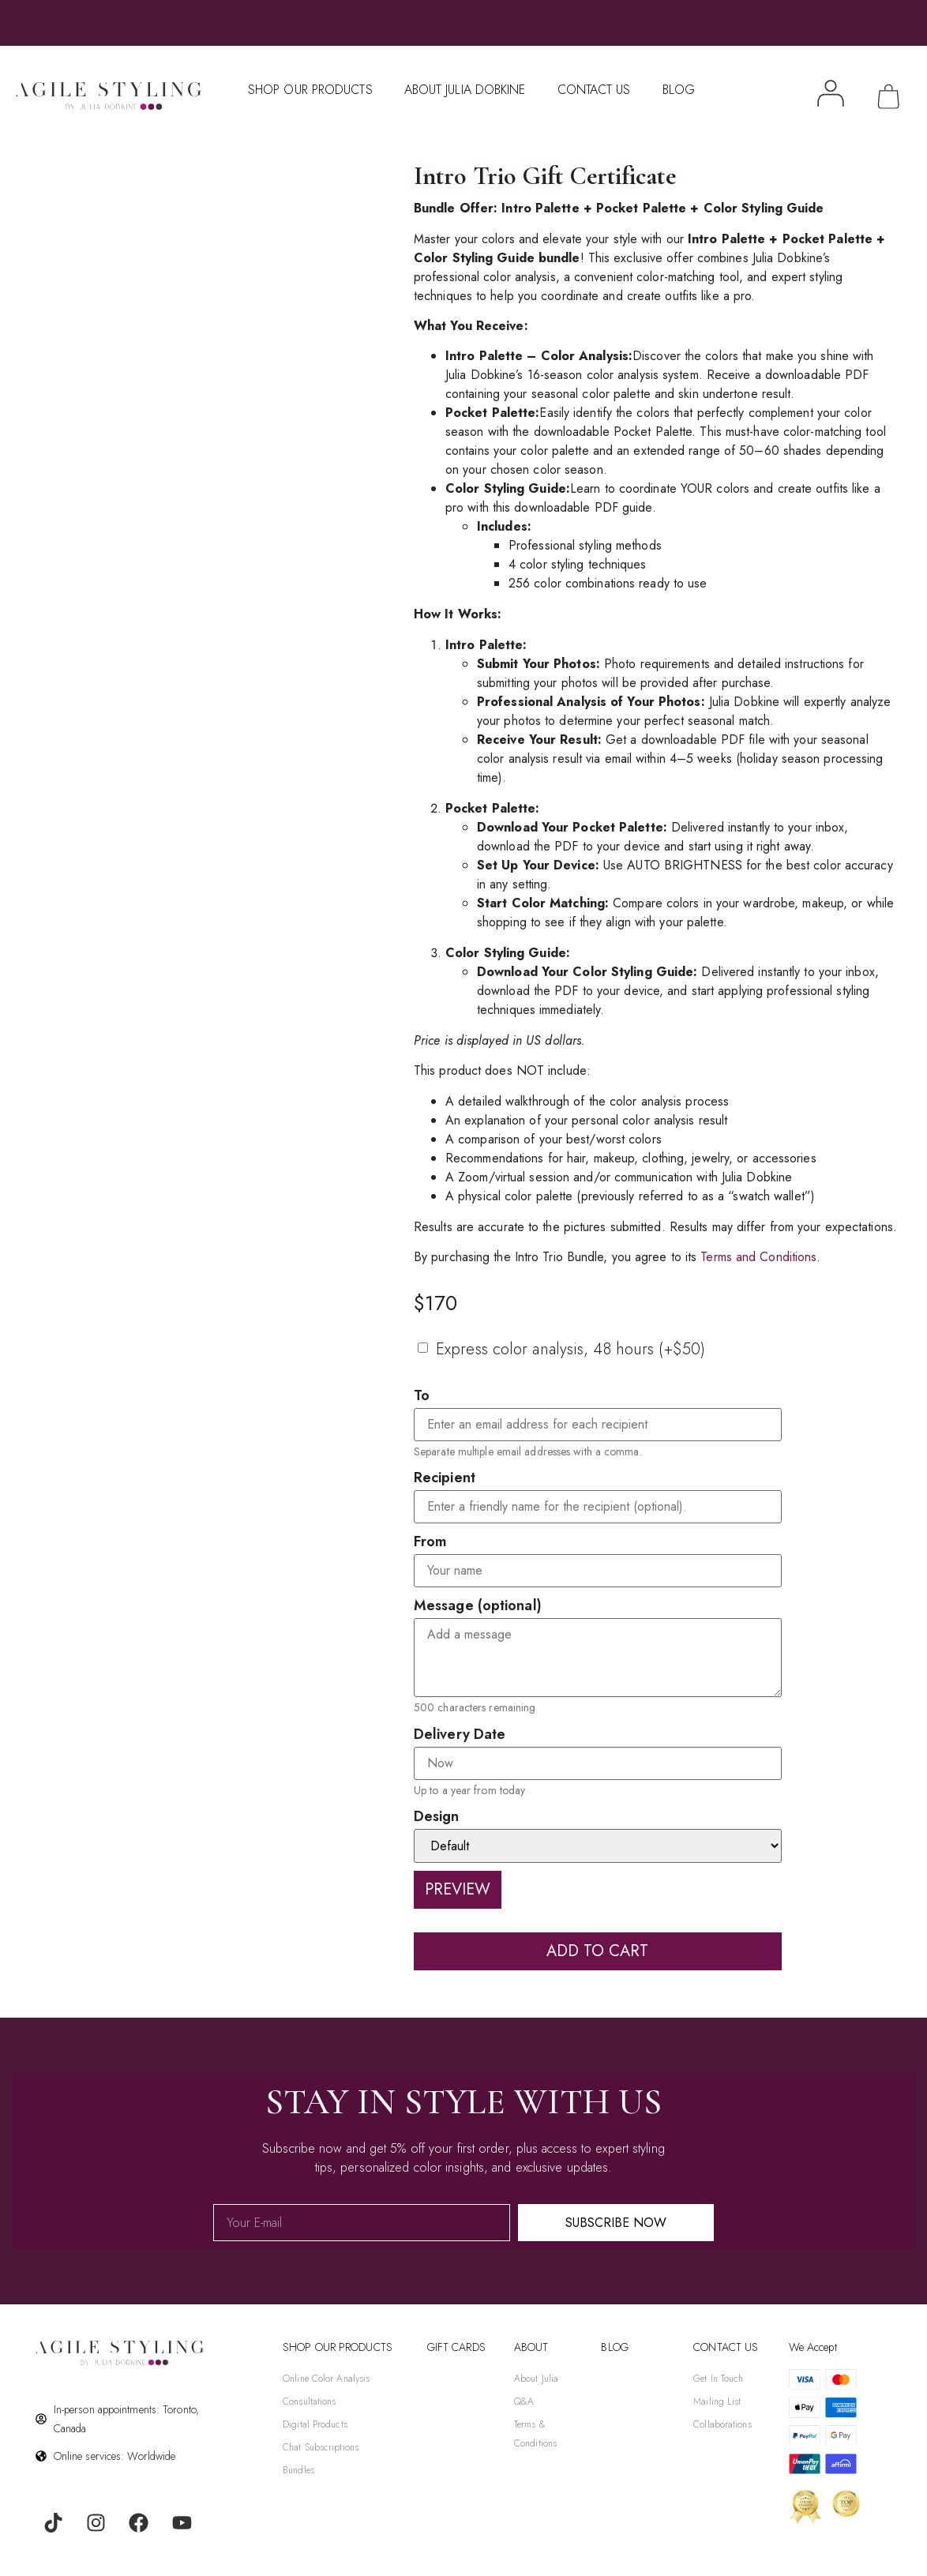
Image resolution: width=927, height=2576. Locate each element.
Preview (457, 1889)
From (430, 1541)
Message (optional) (478, 1605)
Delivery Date (459, 1734)
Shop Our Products (310, 90)
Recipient (444, 1477)
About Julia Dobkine (465, 90)
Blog (678, 90)
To (422, 1395)
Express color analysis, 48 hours (570, 1349)
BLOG (614, 2347)
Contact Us (594, 90)
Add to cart (597, 1951)
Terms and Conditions (758, 1257)
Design (437, 1816)
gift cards (456, 2347)
